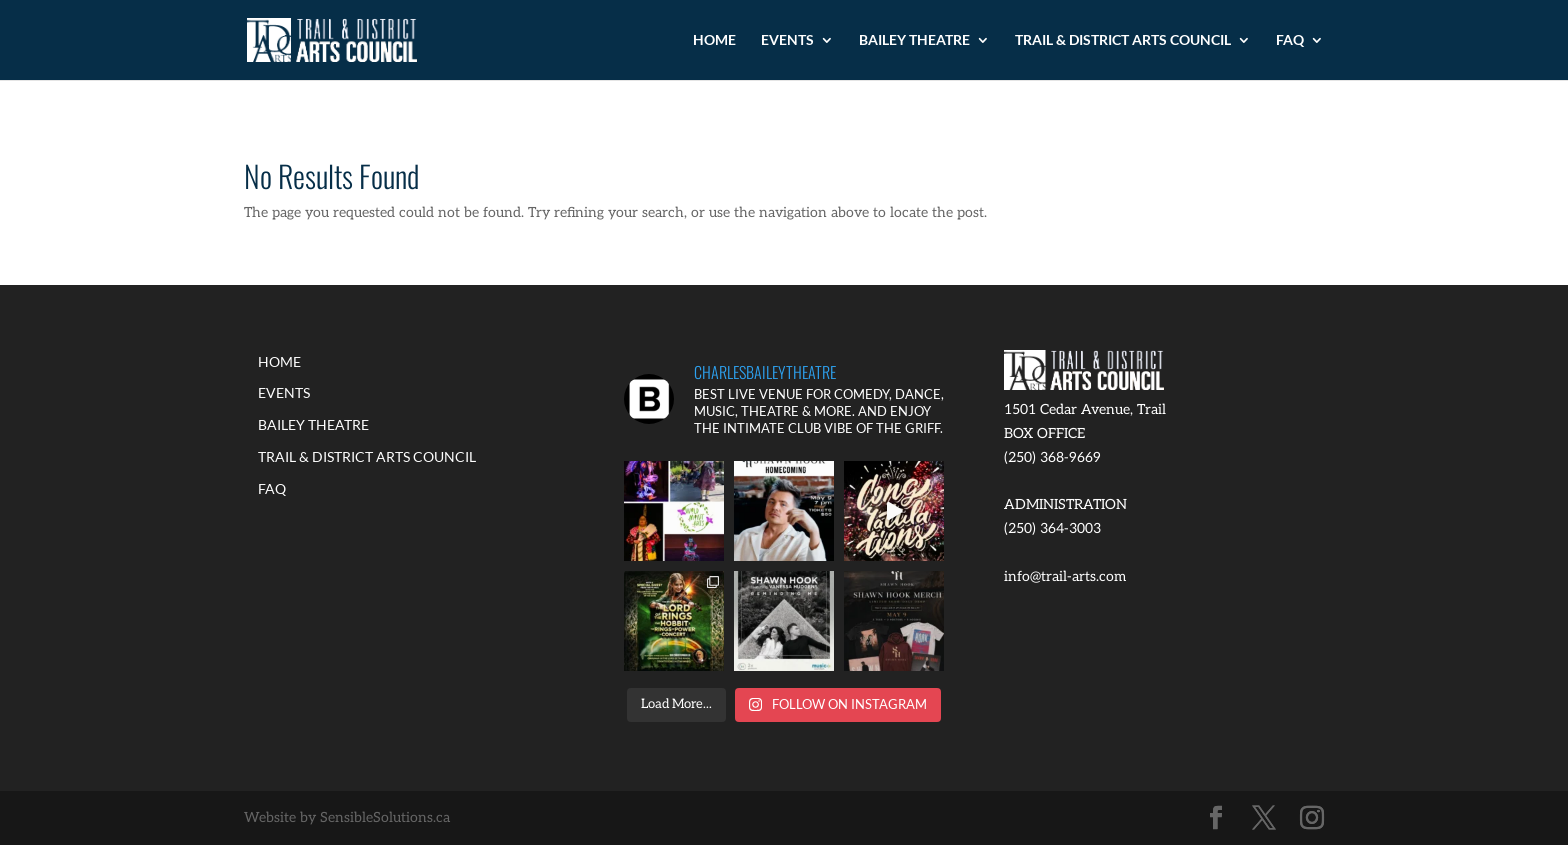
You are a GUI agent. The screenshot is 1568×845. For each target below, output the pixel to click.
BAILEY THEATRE (914, 40)
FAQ (1290, 40)
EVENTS (787, 40)
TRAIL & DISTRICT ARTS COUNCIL (1123, 40)
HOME (714, 40)
